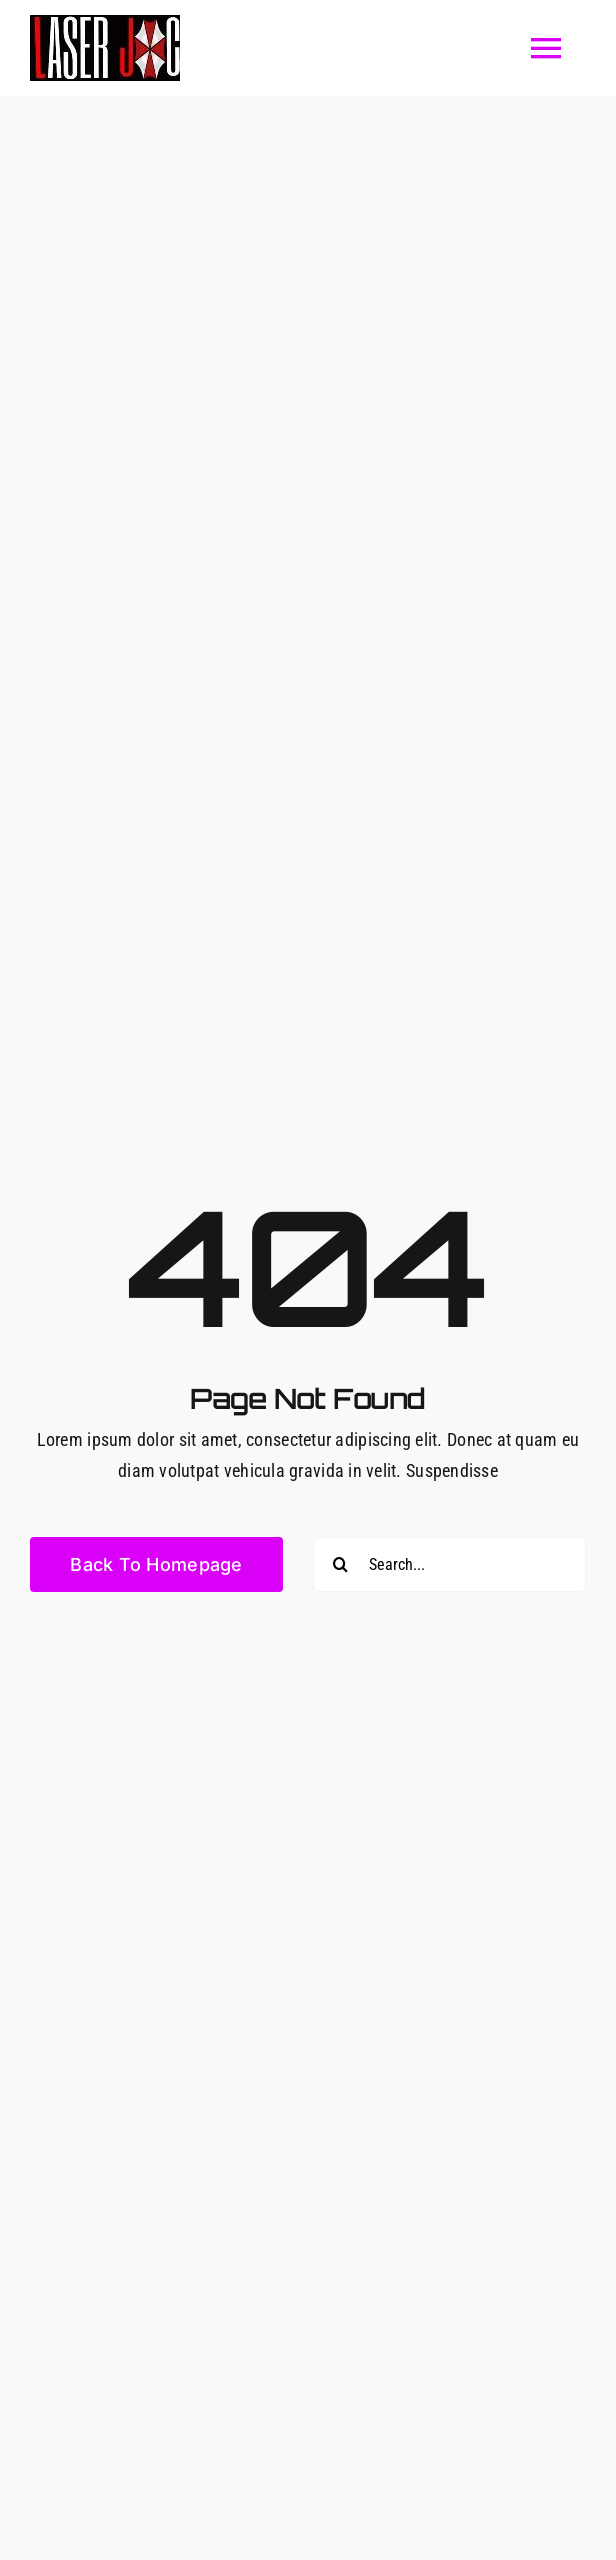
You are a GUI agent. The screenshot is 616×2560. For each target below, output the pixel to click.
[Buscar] (340, 1564)
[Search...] (449, 1564)
